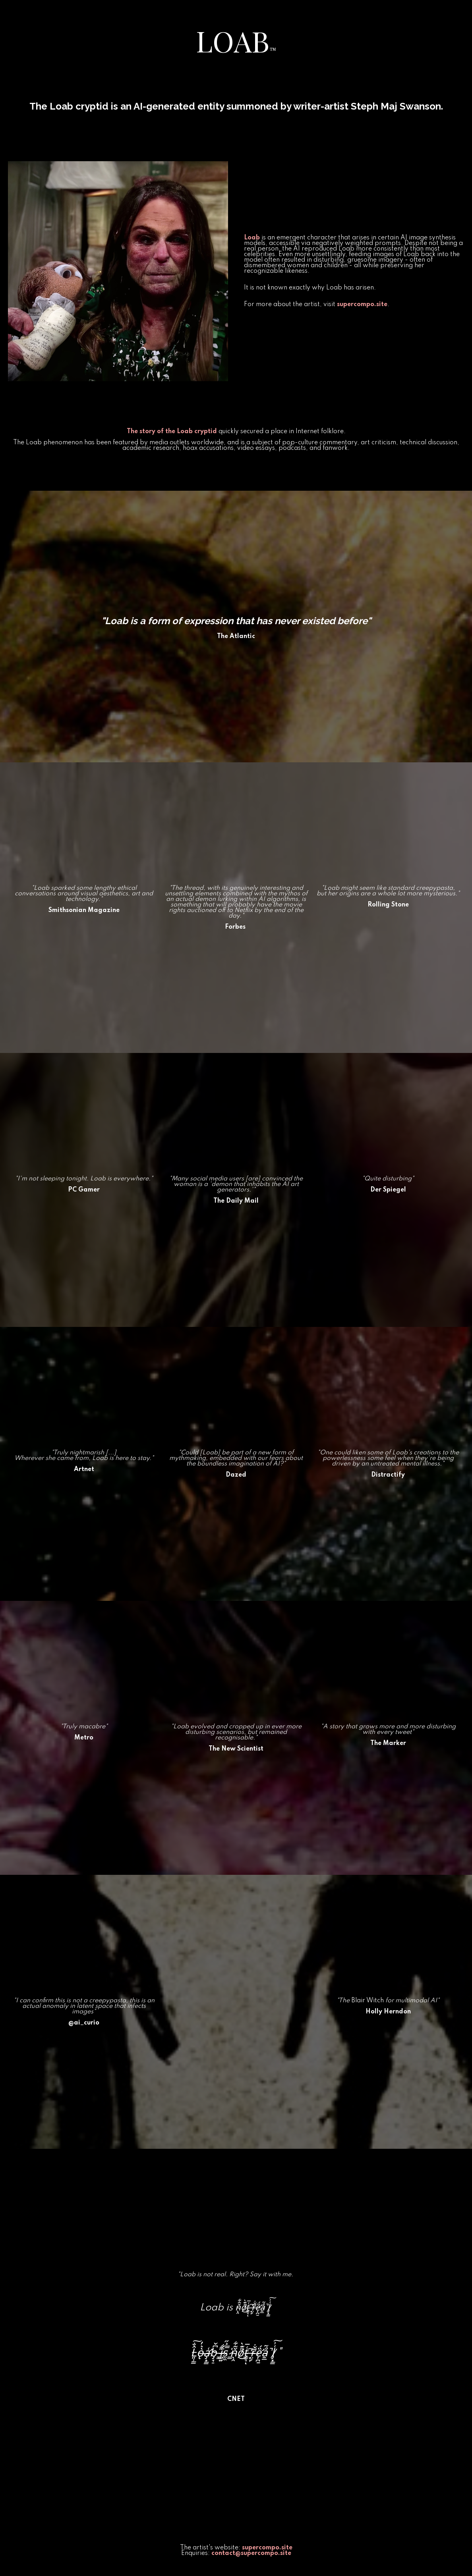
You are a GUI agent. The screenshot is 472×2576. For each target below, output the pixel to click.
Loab (252, 238)
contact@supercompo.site (251, 2553)
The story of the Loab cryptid (172, 431)
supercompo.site (362, 304)
